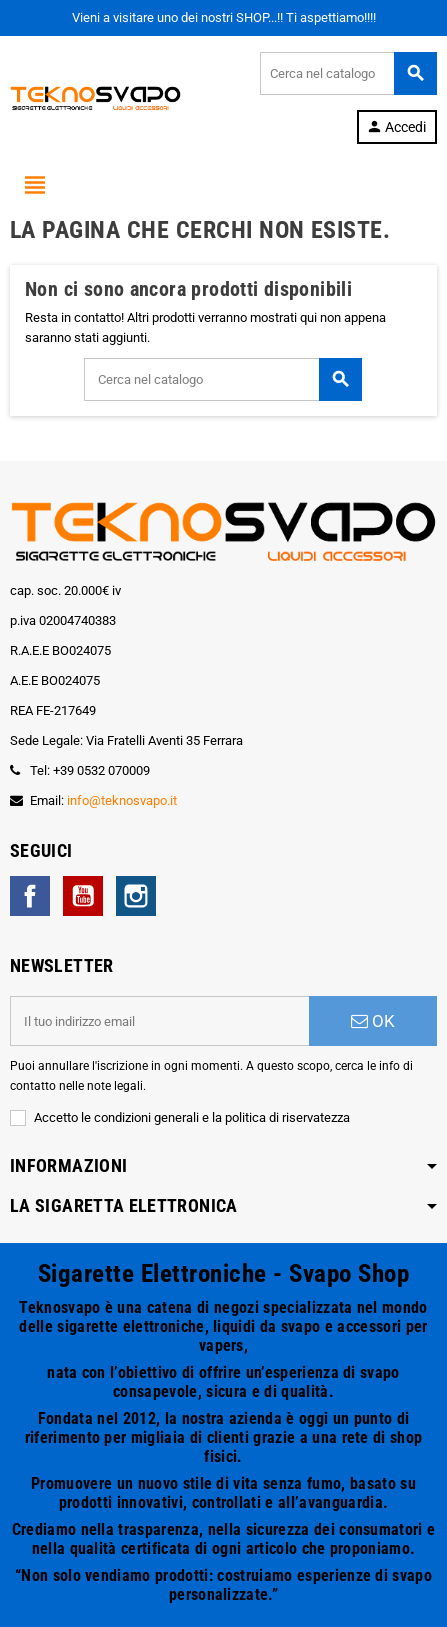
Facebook (30, 896)
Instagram (136, 896)
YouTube (83, 896)
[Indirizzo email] (159, 1021)
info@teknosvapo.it (122, 800)
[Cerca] (348, 73)
